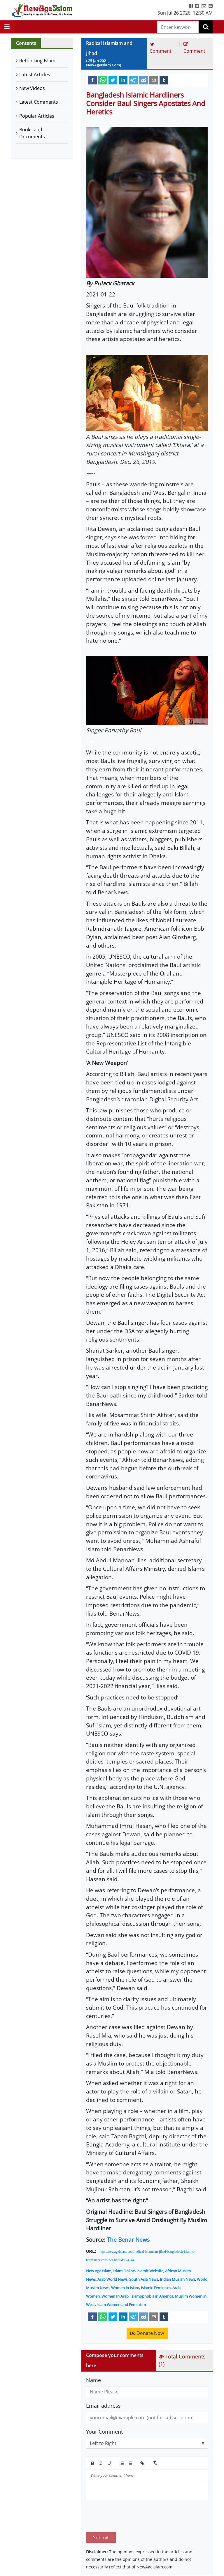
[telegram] (133, 79)
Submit (101, 2510)
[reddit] (143, 79)
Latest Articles (34, 74)
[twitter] (112, 79)
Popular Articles (36, 116)
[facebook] (92, 79)
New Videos (32, 88)
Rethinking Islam (37, 60)
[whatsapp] (102, 79)
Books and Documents (32, 133)
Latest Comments (38, 102)
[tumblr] (164, 79)
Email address (103, 2405)
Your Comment (104, 2431)
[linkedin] (123, 79)
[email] (153, 79)
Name (93, 2380)
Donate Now (147, 2333)
